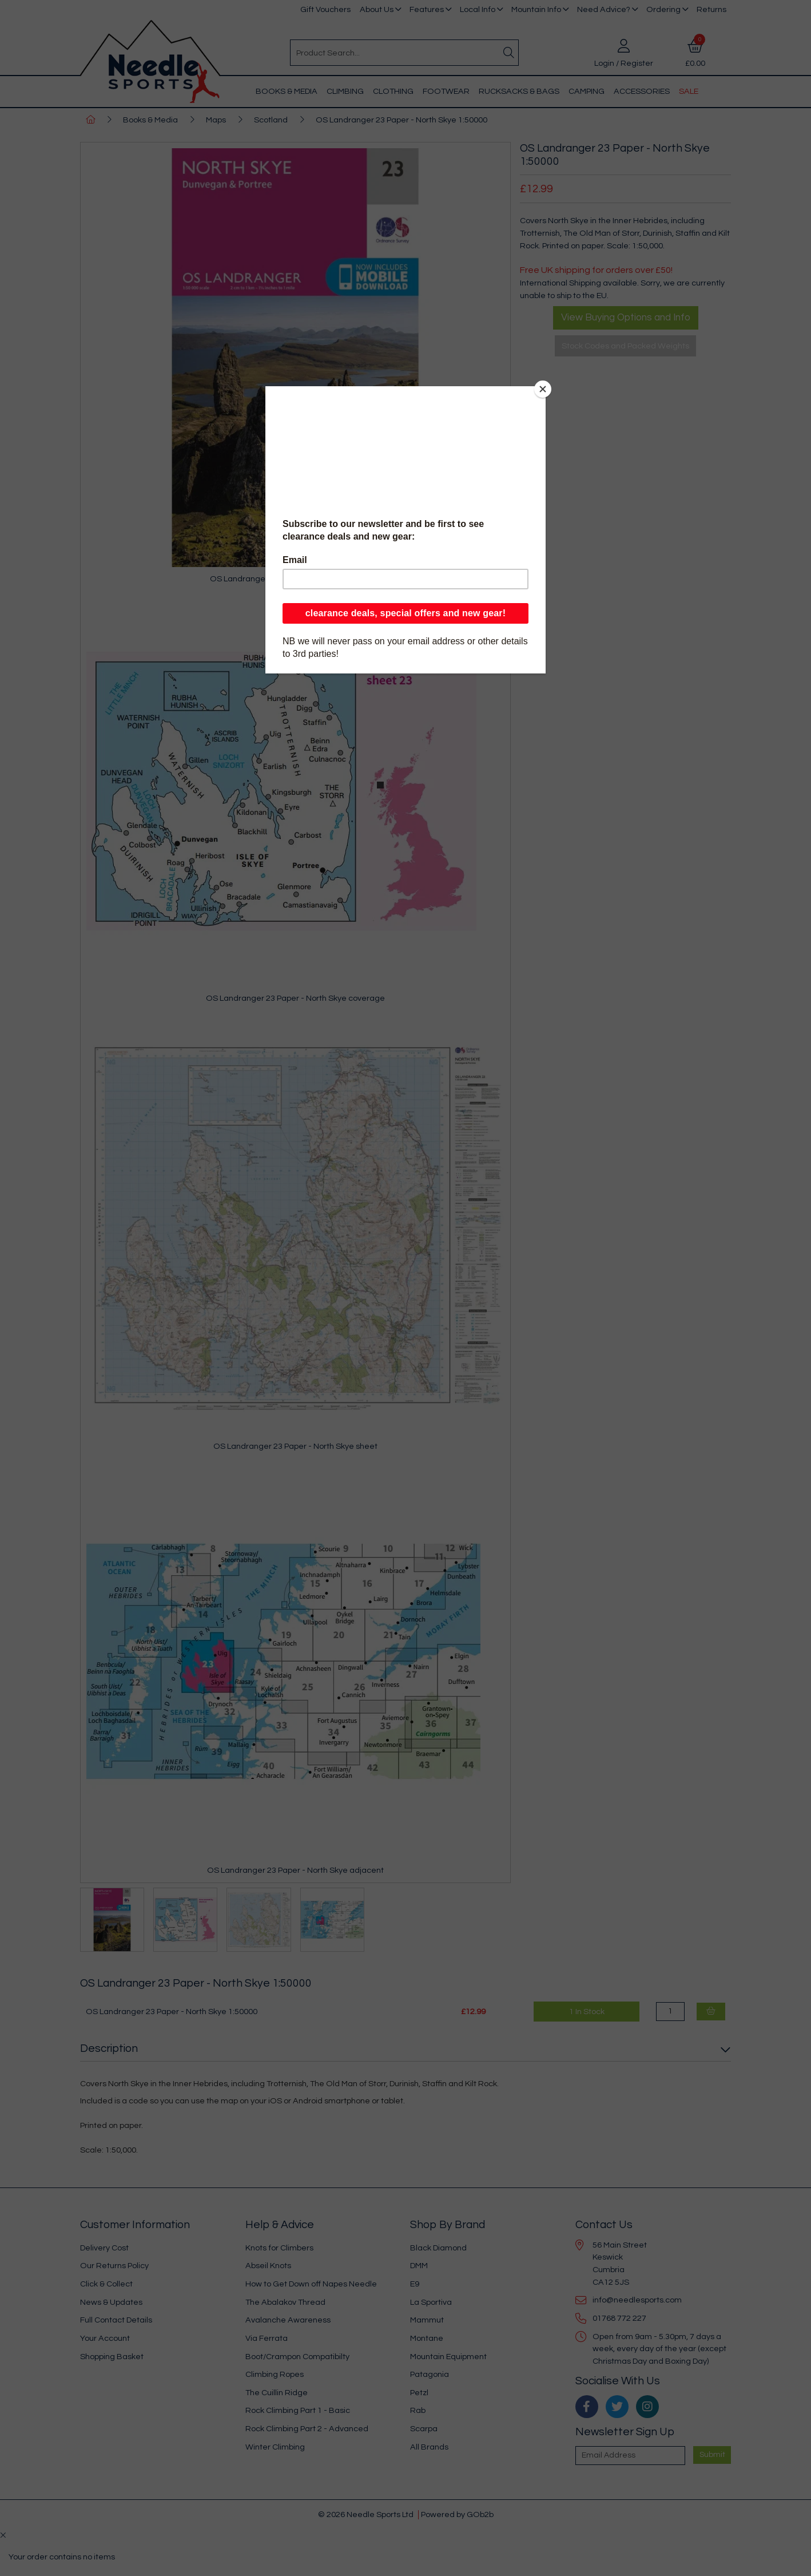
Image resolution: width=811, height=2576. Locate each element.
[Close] (542, 389)
